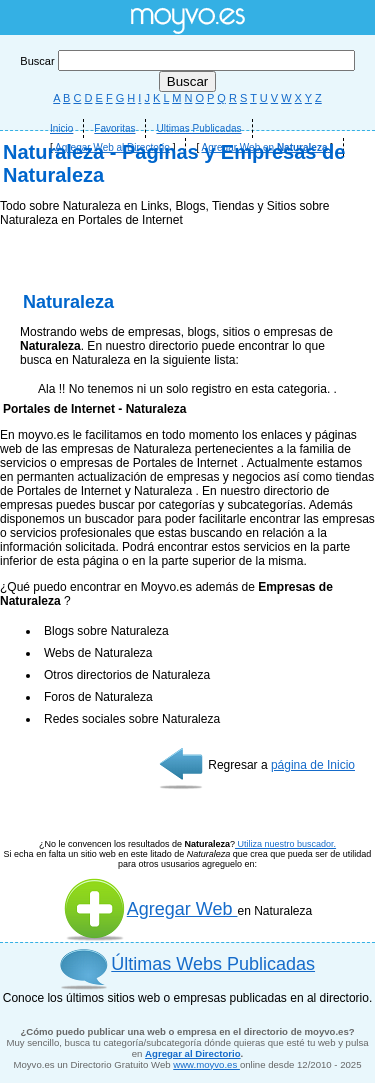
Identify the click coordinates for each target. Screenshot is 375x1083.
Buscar (187, 61)
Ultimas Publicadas (198, 128)
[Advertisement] (187, 387)
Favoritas (114, 128)
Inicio (61, 128)
